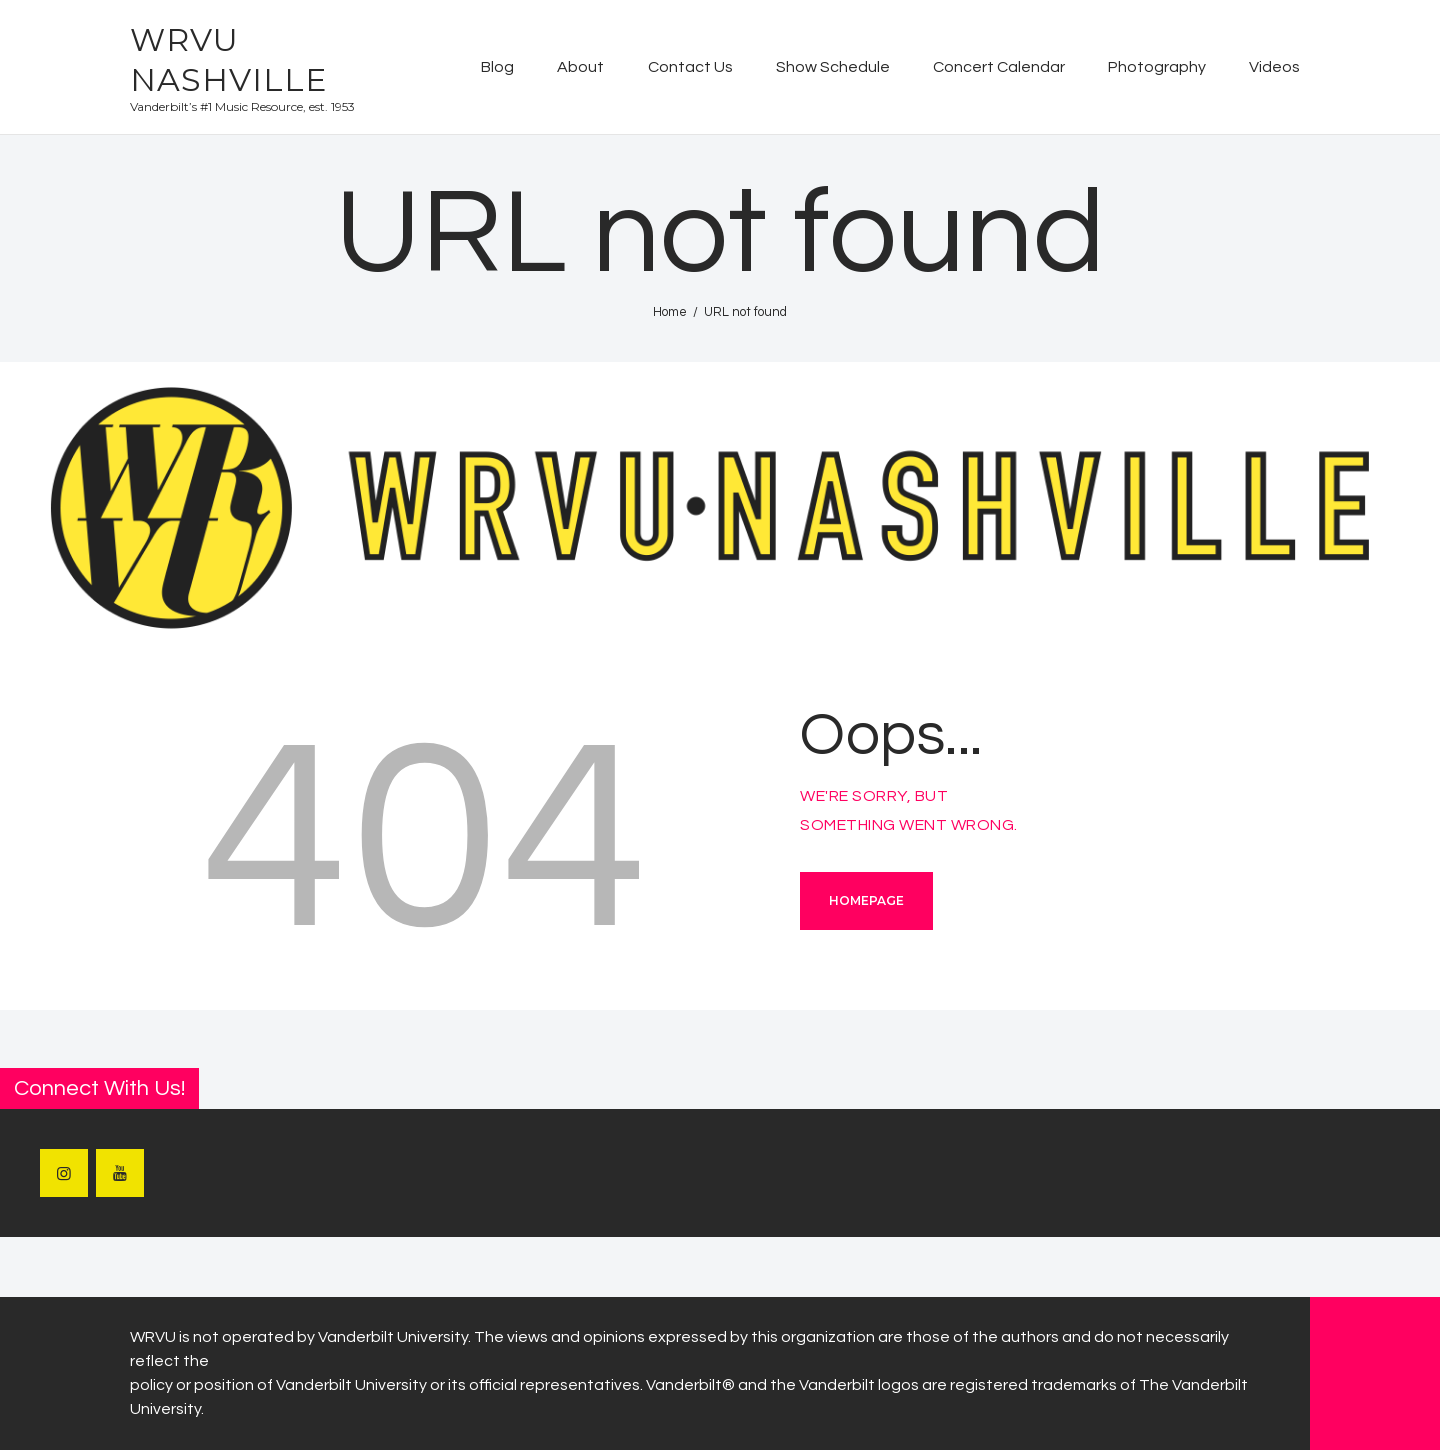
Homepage (866, 900)
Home (670, 312)
